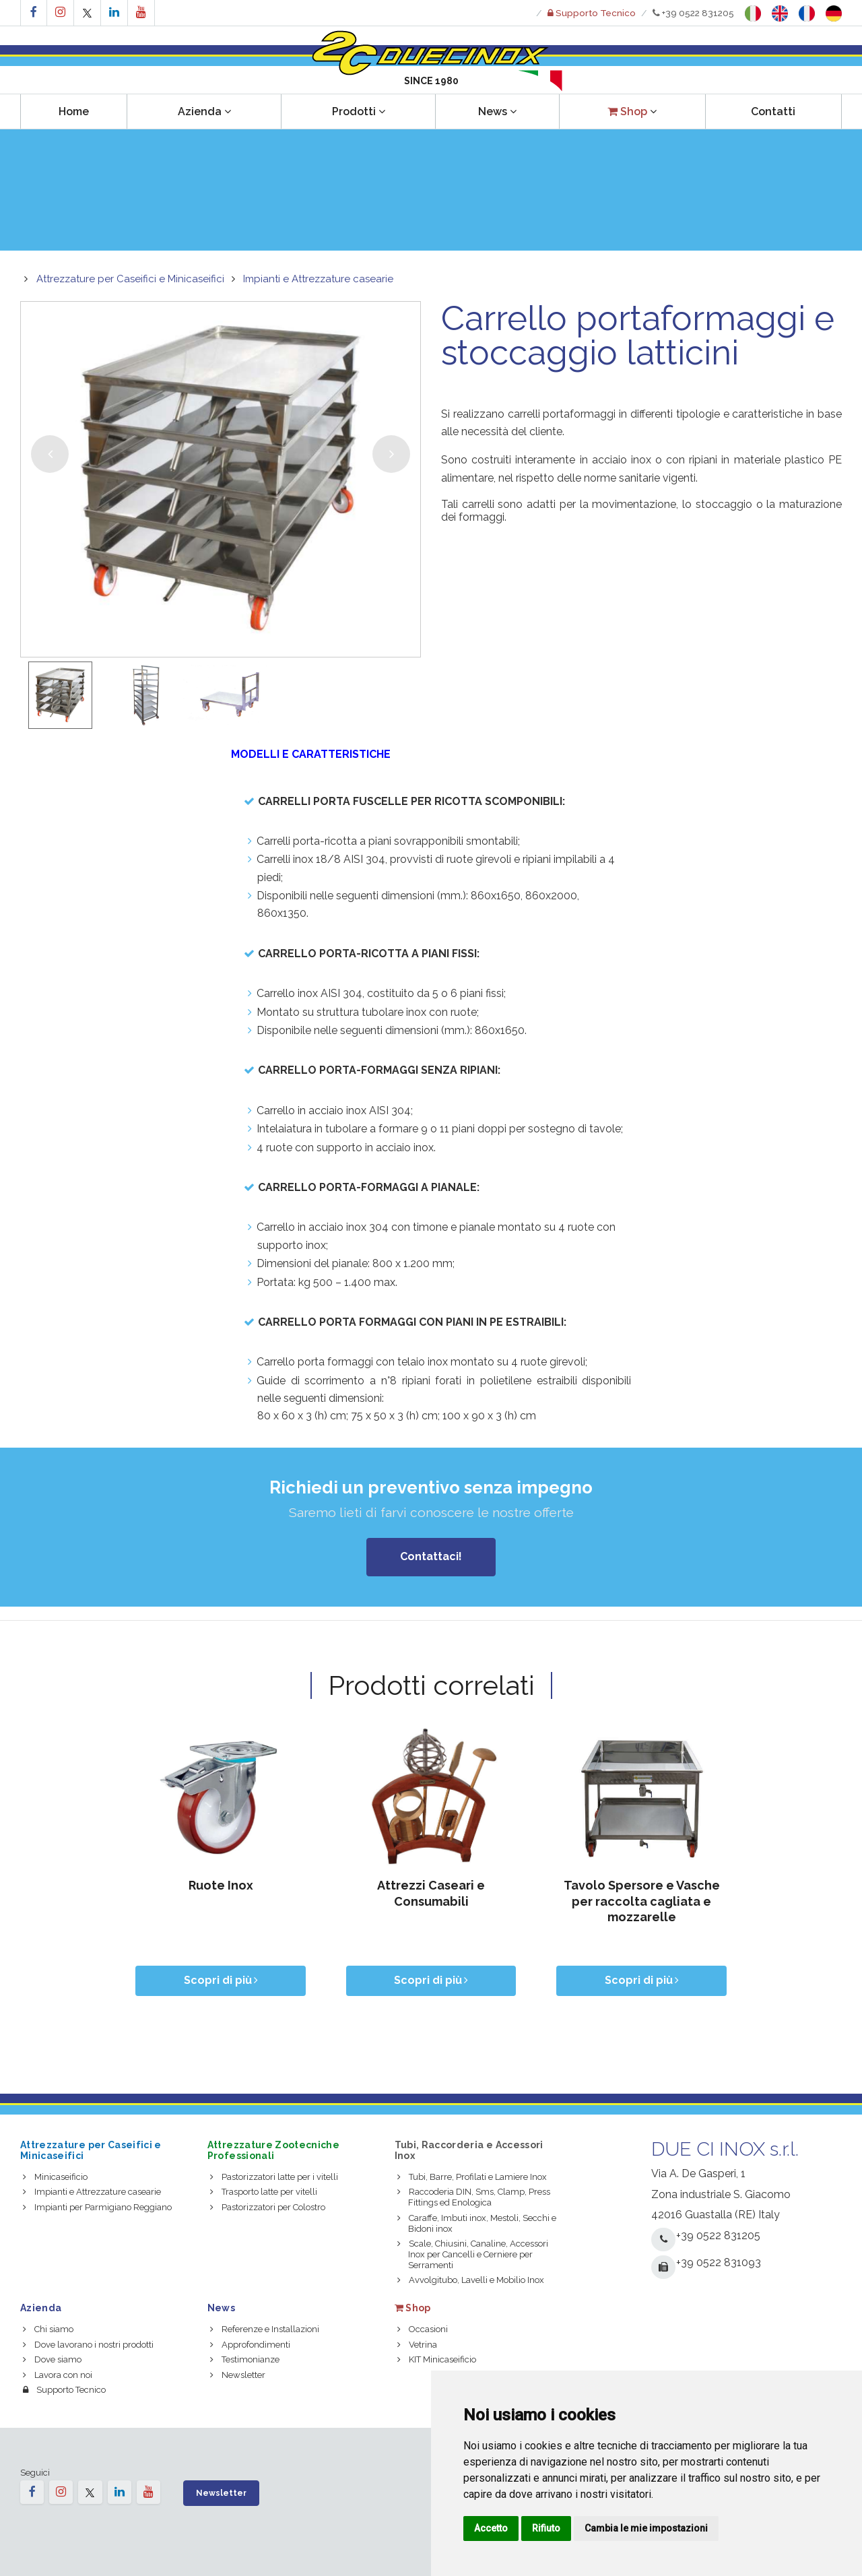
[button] (632, 111)
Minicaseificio (55, 2177)
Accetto (491, 2528)
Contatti (773, 111)
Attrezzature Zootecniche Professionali (273, 2149)
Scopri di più (221, 1980)
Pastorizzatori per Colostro (267, 2207)
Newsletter (237, 2375)
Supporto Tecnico (64, 2390)
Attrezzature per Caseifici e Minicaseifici (130, 279)
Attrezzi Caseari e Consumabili (431, 1893)
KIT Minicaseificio (436, 2359)
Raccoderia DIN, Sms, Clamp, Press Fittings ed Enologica (473, 2197)
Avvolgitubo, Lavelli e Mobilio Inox (470, 2280)
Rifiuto (546, 2528)
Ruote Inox (221, 1885)
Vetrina (417, 2345)
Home (74, 111)
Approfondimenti (250, 2345)
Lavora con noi (57, 2375)
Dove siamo (52, 2359)
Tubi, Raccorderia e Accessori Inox (469, 2149)
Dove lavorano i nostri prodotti (88, 2345)
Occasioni (422, 2329)
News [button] (497, 111)
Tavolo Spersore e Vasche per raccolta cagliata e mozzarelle (642, 1901)
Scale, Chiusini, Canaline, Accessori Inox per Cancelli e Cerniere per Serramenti (472, 2254)
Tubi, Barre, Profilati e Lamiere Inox (472, 2177)
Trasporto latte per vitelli (263, 2192)
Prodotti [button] (358, 111)
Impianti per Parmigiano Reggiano (97, 2207)
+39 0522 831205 (693, 12)
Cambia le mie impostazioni (646, 2528)
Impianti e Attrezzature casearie (318, 279)
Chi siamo (48, 2329)
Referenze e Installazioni (264, 2329)
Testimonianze (244, 2359)
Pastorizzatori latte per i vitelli (274, 2177)
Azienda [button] (204, 111)
